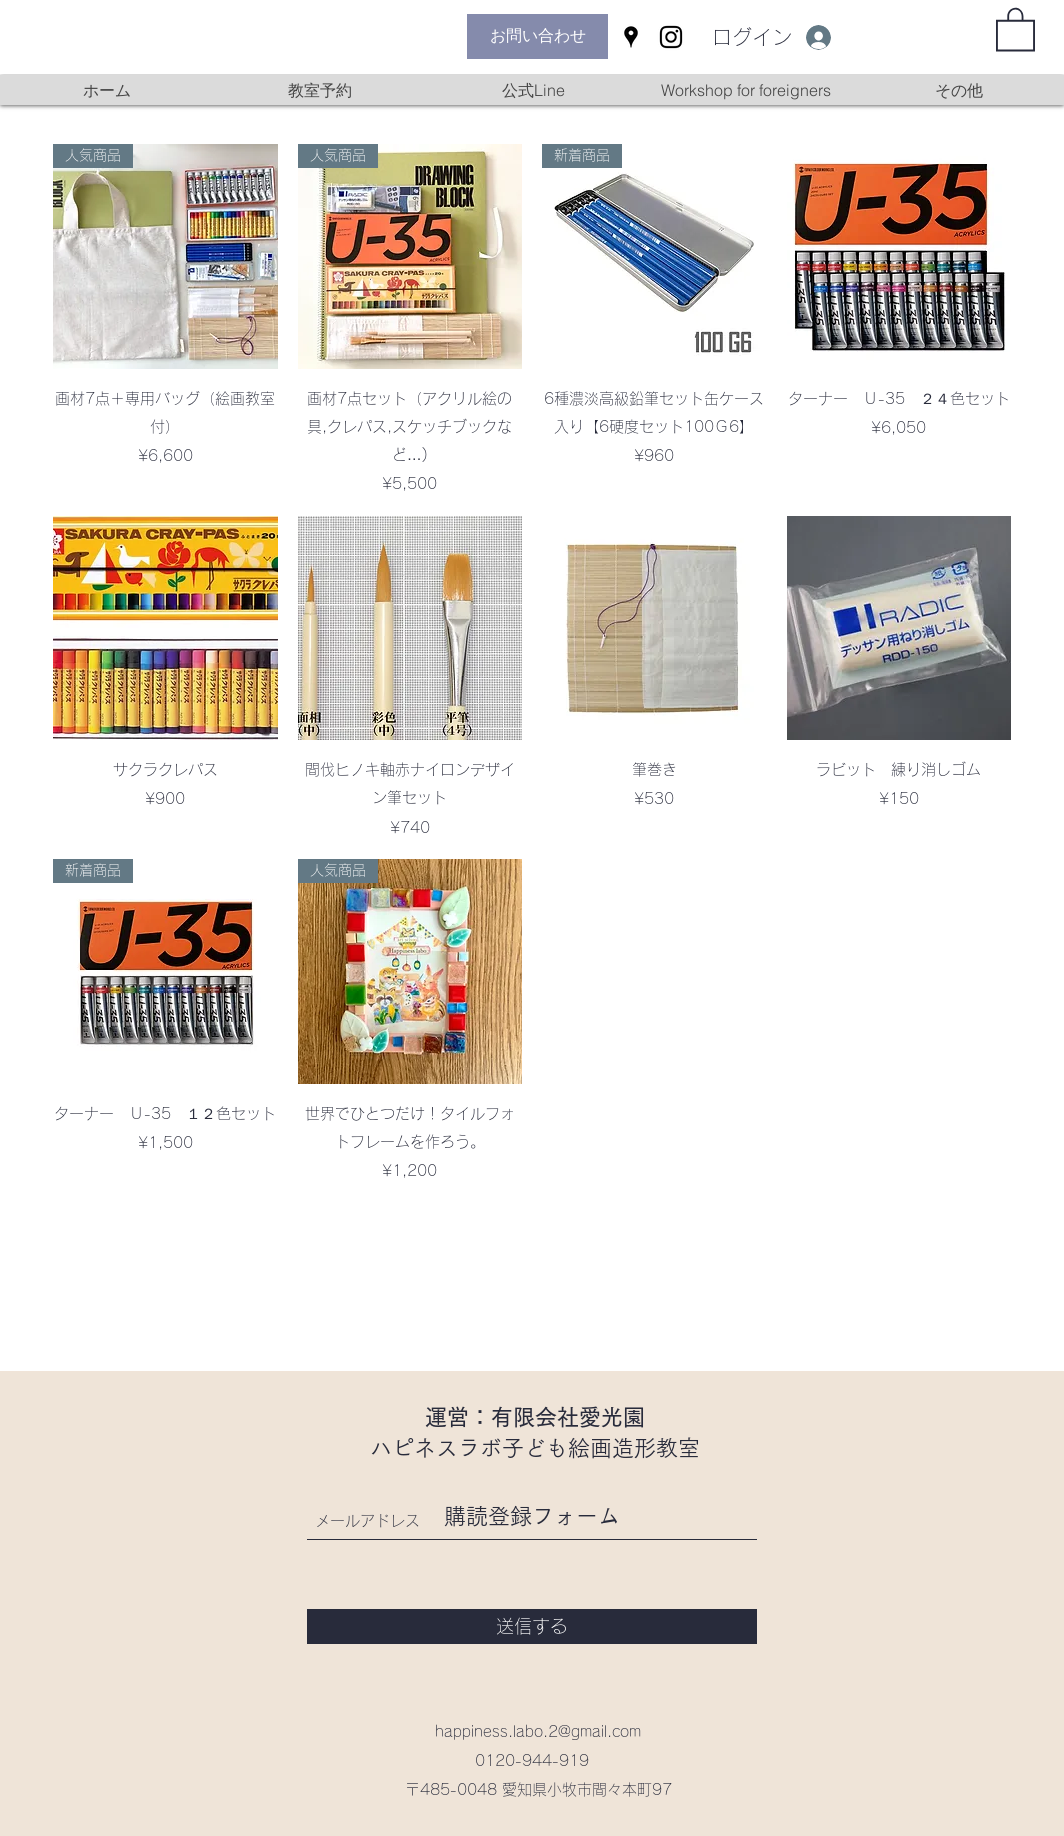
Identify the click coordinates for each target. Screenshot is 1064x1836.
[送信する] (532, 1626)
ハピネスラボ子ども (469, 1448)
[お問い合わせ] (537, 36)
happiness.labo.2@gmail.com (538, 1731)
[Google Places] (631, 37)
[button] (1015, 28)
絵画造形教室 (634, 1448)
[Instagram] (671, 37)
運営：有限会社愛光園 (535, 1417)
